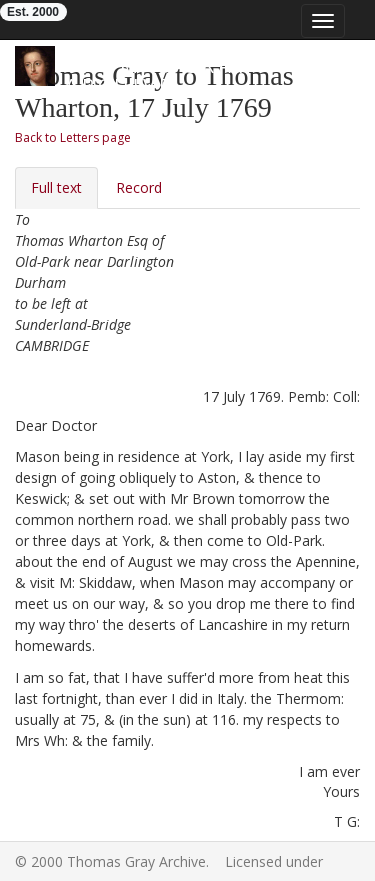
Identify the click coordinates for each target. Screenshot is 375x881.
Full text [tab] (56, 187)
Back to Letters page (73, 137)
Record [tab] (139, 187)
